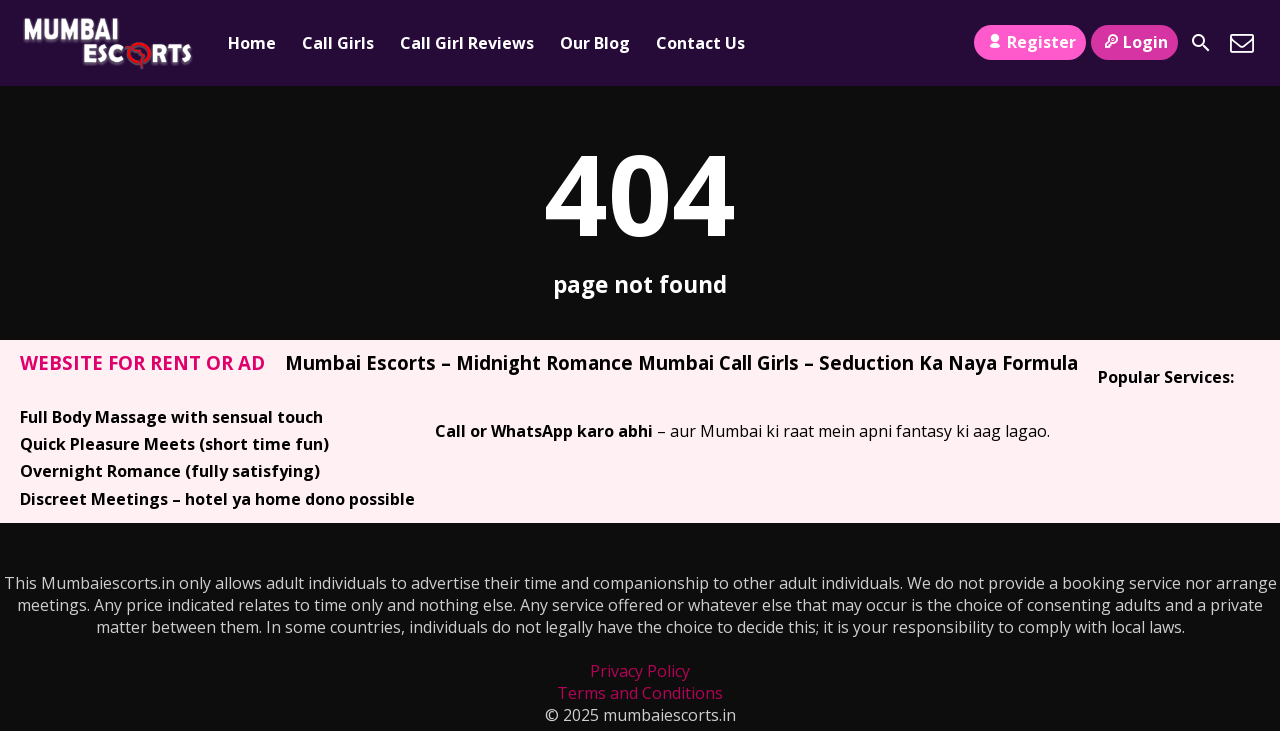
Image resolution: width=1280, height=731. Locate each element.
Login (1134, 42)
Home (252, 43)
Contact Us (700, 43)
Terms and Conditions (640, 693)
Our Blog (595, 43)
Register (1029, 42)
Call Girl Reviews (467, 43)
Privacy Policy (640, 671)
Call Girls (338, 43)
